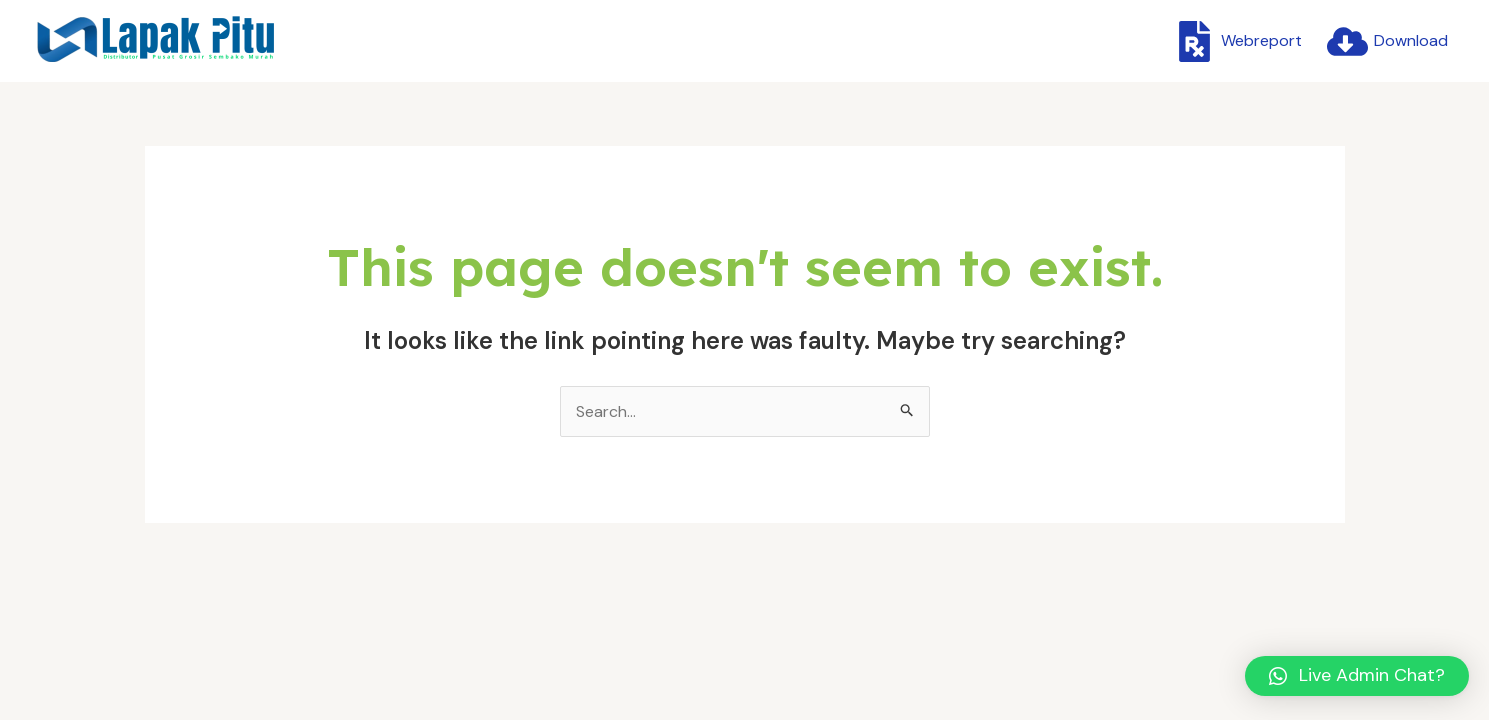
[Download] (1387, 41)
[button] (1357, 676)
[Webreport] (1237, 41)
